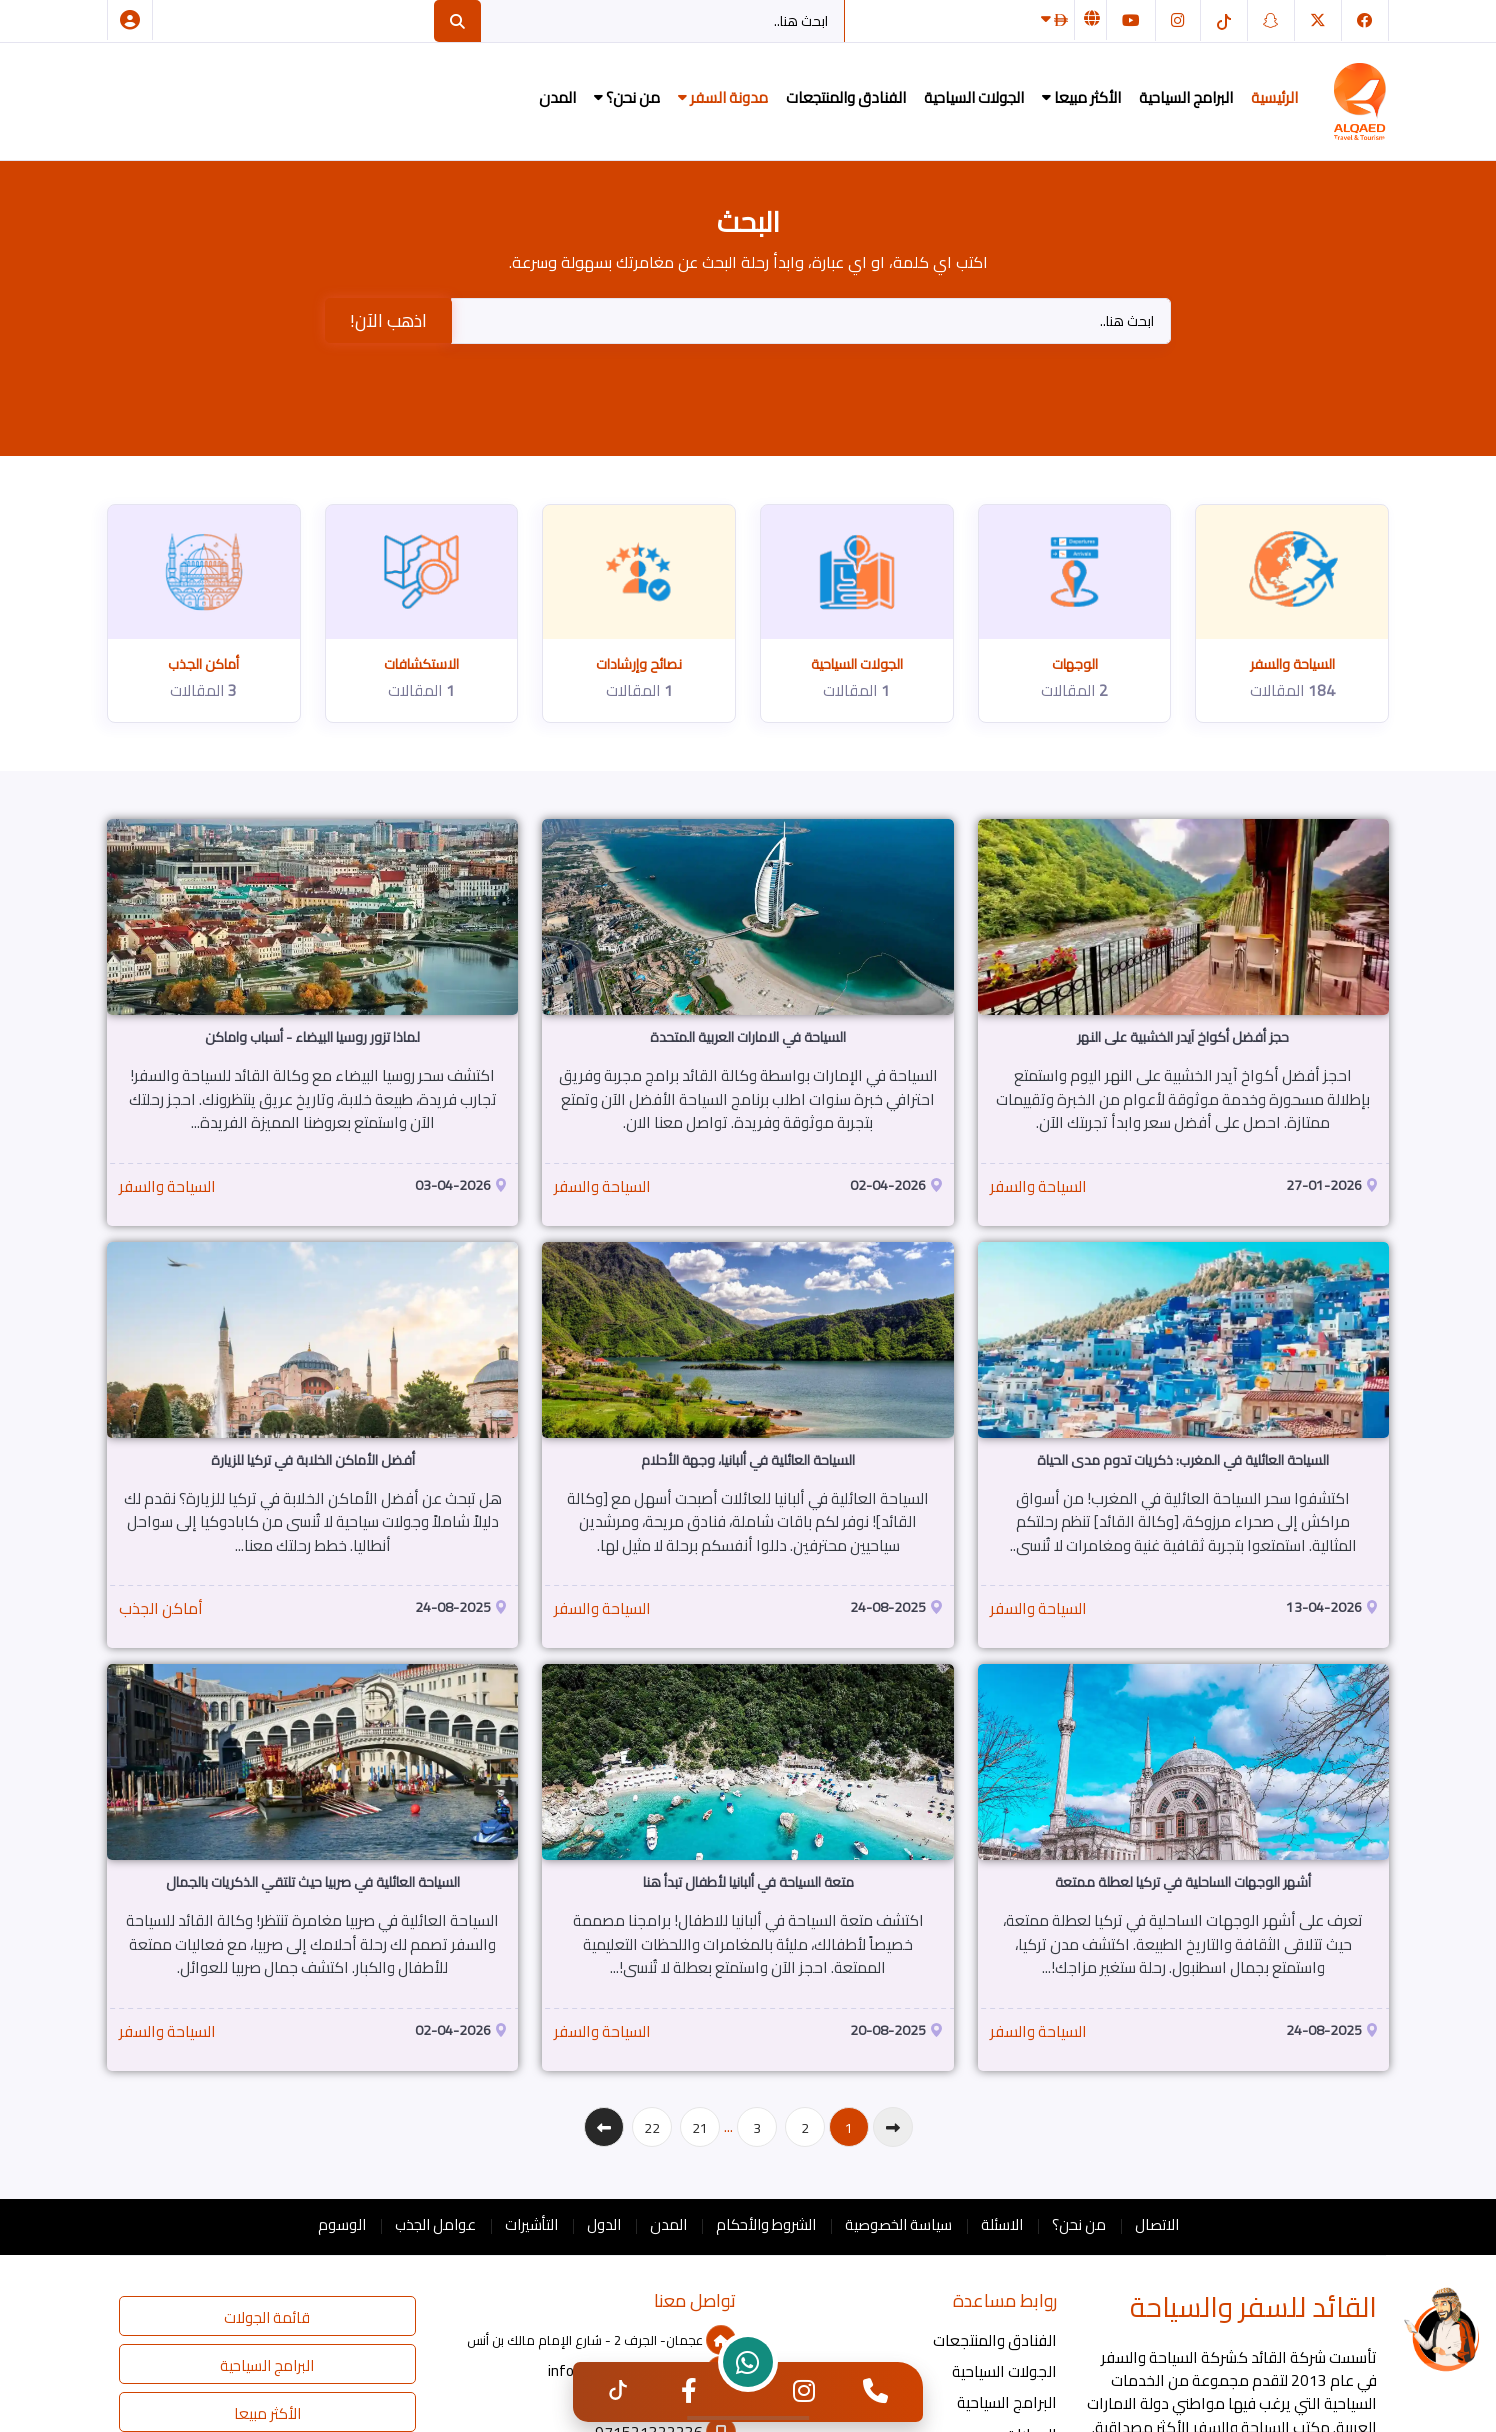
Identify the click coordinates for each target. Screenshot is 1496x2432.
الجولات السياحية (974, 97)
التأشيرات (531, 2224)
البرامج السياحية (1186, 97)
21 (700, 2128)
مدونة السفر (723, 97)
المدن (557, 97)
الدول (604, 2224)
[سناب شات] (1271, 20)
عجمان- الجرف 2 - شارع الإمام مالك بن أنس (601, 2340)
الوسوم (342, 2224)
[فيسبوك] (1365, 20)
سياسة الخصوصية (898, 2224)
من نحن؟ (627, 97)
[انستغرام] (1178, 20)
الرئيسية (1274, 97)
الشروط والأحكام (766, 2224)
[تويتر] (1318, 20)
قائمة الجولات (267, 2317)
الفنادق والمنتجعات (846, 97)
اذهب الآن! (388, 320)
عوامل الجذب (435, 2224)
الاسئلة (1002, 2224)
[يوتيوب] (1131, 20)
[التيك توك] (1224, 20)
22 (652, 2128)
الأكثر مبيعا (1081, 97)
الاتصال (1157, 2224)
